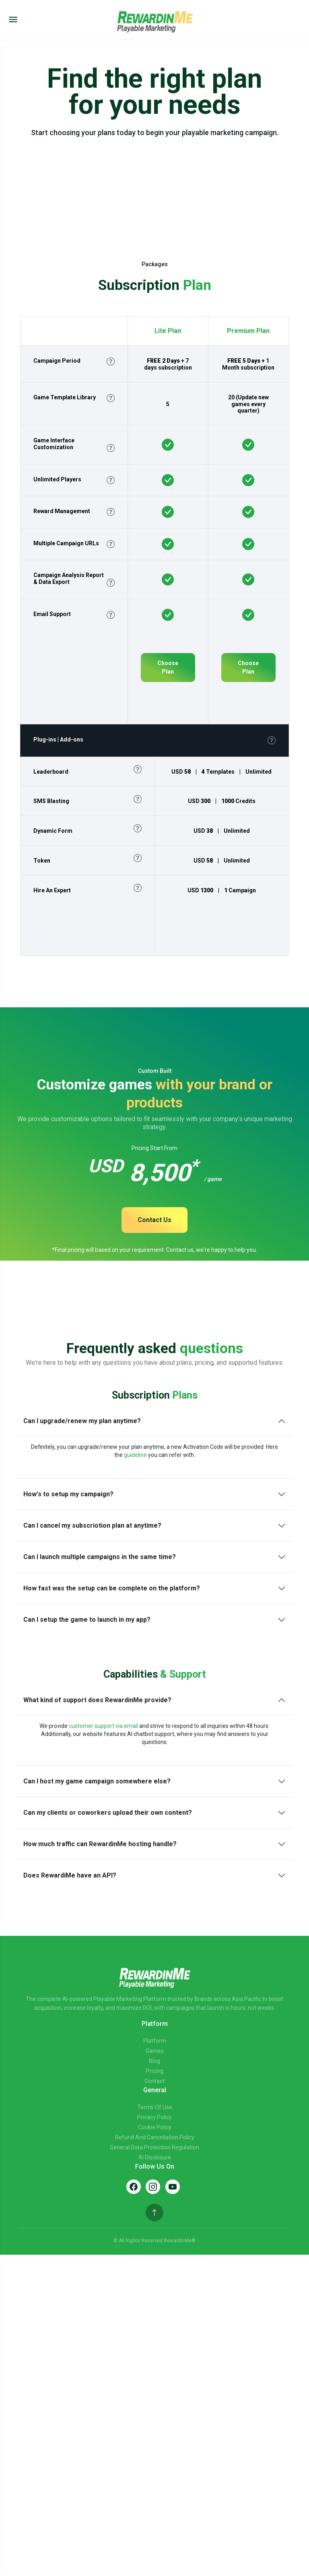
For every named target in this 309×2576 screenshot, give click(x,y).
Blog (154, 2061)
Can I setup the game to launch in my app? (86, 1619)
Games (155, 2051)
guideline (135, 1455)
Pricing (154, 2071)
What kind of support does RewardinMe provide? (97, 1700)
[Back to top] (154, 2212)
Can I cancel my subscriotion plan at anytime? (92, 1525)
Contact (154, 2081)
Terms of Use (154, 2107)
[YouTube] (172, 2187)
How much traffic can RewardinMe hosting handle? (100, 1844)
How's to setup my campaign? (68, 1494)
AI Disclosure (154, 2157)
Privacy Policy (154, 2117)
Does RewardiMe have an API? (69, 1875)
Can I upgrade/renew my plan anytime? (82, 1421)
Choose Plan (167, 667)
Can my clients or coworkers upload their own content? (107, 1812)
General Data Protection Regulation (154, 2147)
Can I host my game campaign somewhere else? (97, 1781)
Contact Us (154, 1220)
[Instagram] (153, 2187)
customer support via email (103, 1726)
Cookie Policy (154, 2127)
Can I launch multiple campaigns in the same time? (99, 1557)
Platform (154, 2041)
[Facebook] (133, 2187)
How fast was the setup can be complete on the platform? (111, 1588)
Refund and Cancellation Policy (154, 2137)
